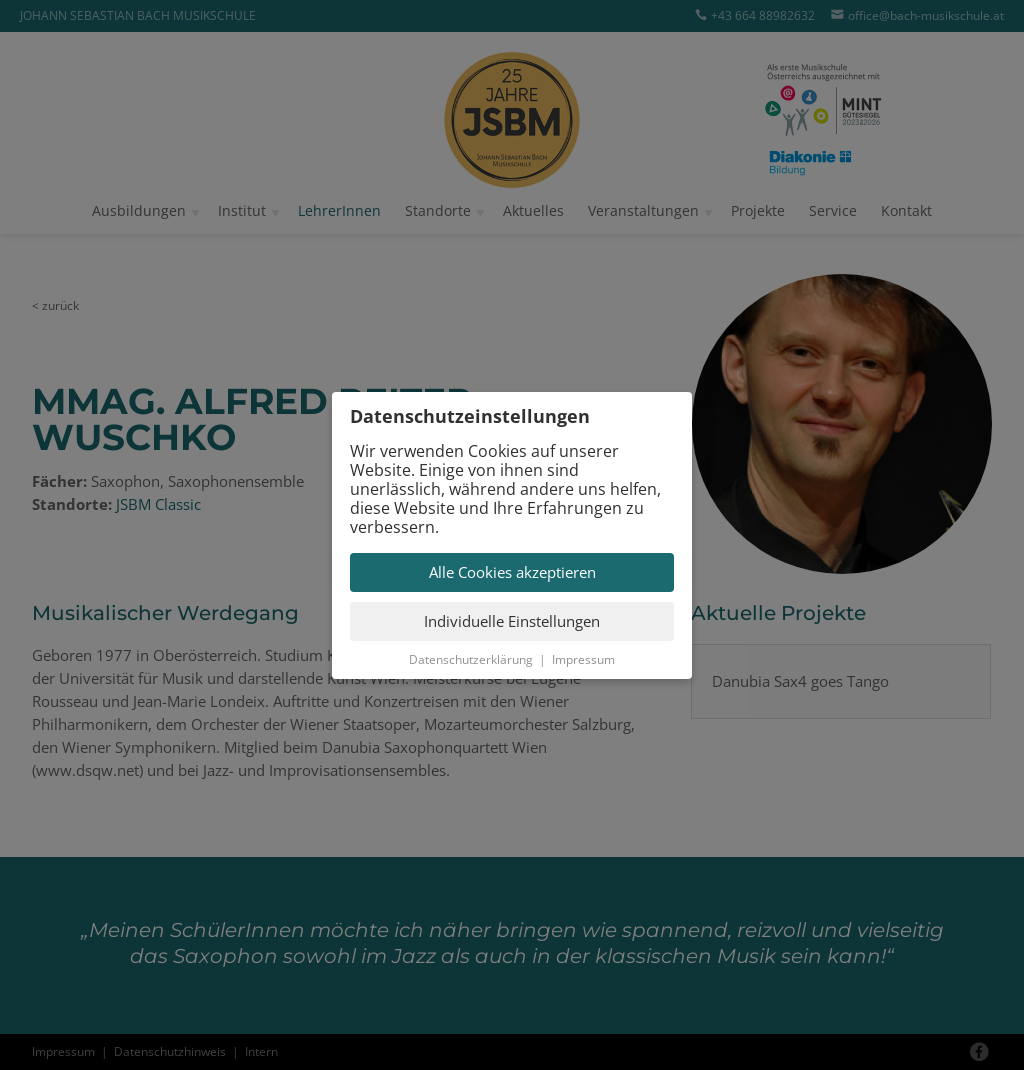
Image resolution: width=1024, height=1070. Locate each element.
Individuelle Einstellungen (512, 621)
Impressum (583, 659)
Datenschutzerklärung (471, 659)
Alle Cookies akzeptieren (512, 572)
